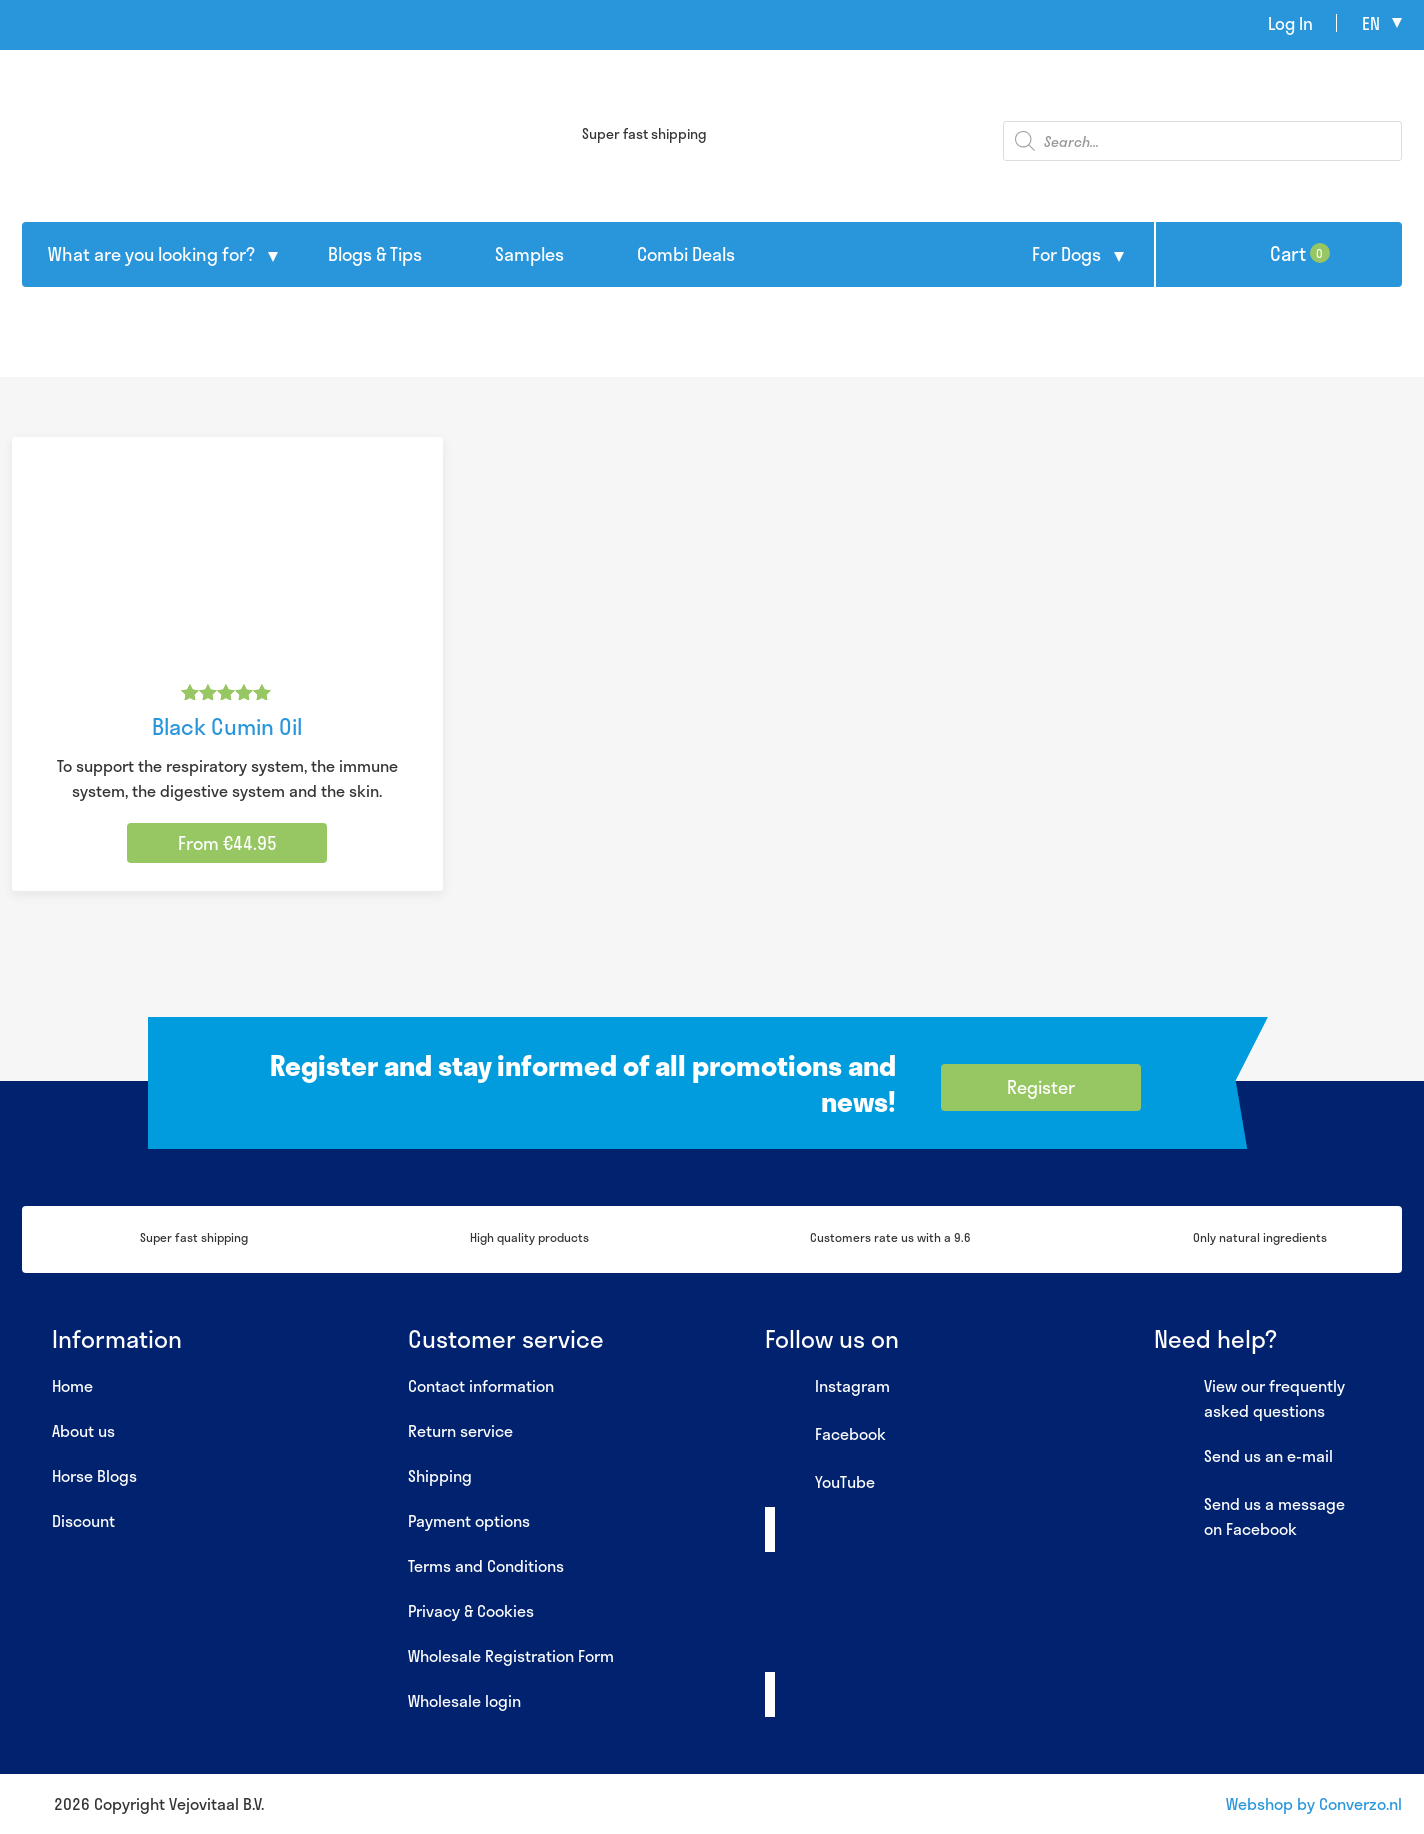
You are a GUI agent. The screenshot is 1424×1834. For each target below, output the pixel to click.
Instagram (827, 1387)
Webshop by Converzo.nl (1314, 1803)
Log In (1290, 23)
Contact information (481, 1385)
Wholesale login (464, 1700)
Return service (460, 1430)
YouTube (820, 1483)
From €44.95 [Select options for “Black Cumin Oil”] (227, 843)
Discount (83, 1520)
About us (83, 1430)
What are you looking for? (151, 254)
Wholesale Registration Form (511, 1655)
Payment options (469, 1520)
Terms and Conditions (486, 1565)
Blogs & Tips (375, 254)
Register (1041, 1087)
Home (72, 1385)
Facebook (825, 1435)
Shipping (440, 1475)
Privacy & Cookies (471, 1610)
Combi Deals (686, 254)
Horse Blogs (94, 1475)
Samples (529, 254)
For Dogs (1066, 254)
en (1371, 23)
